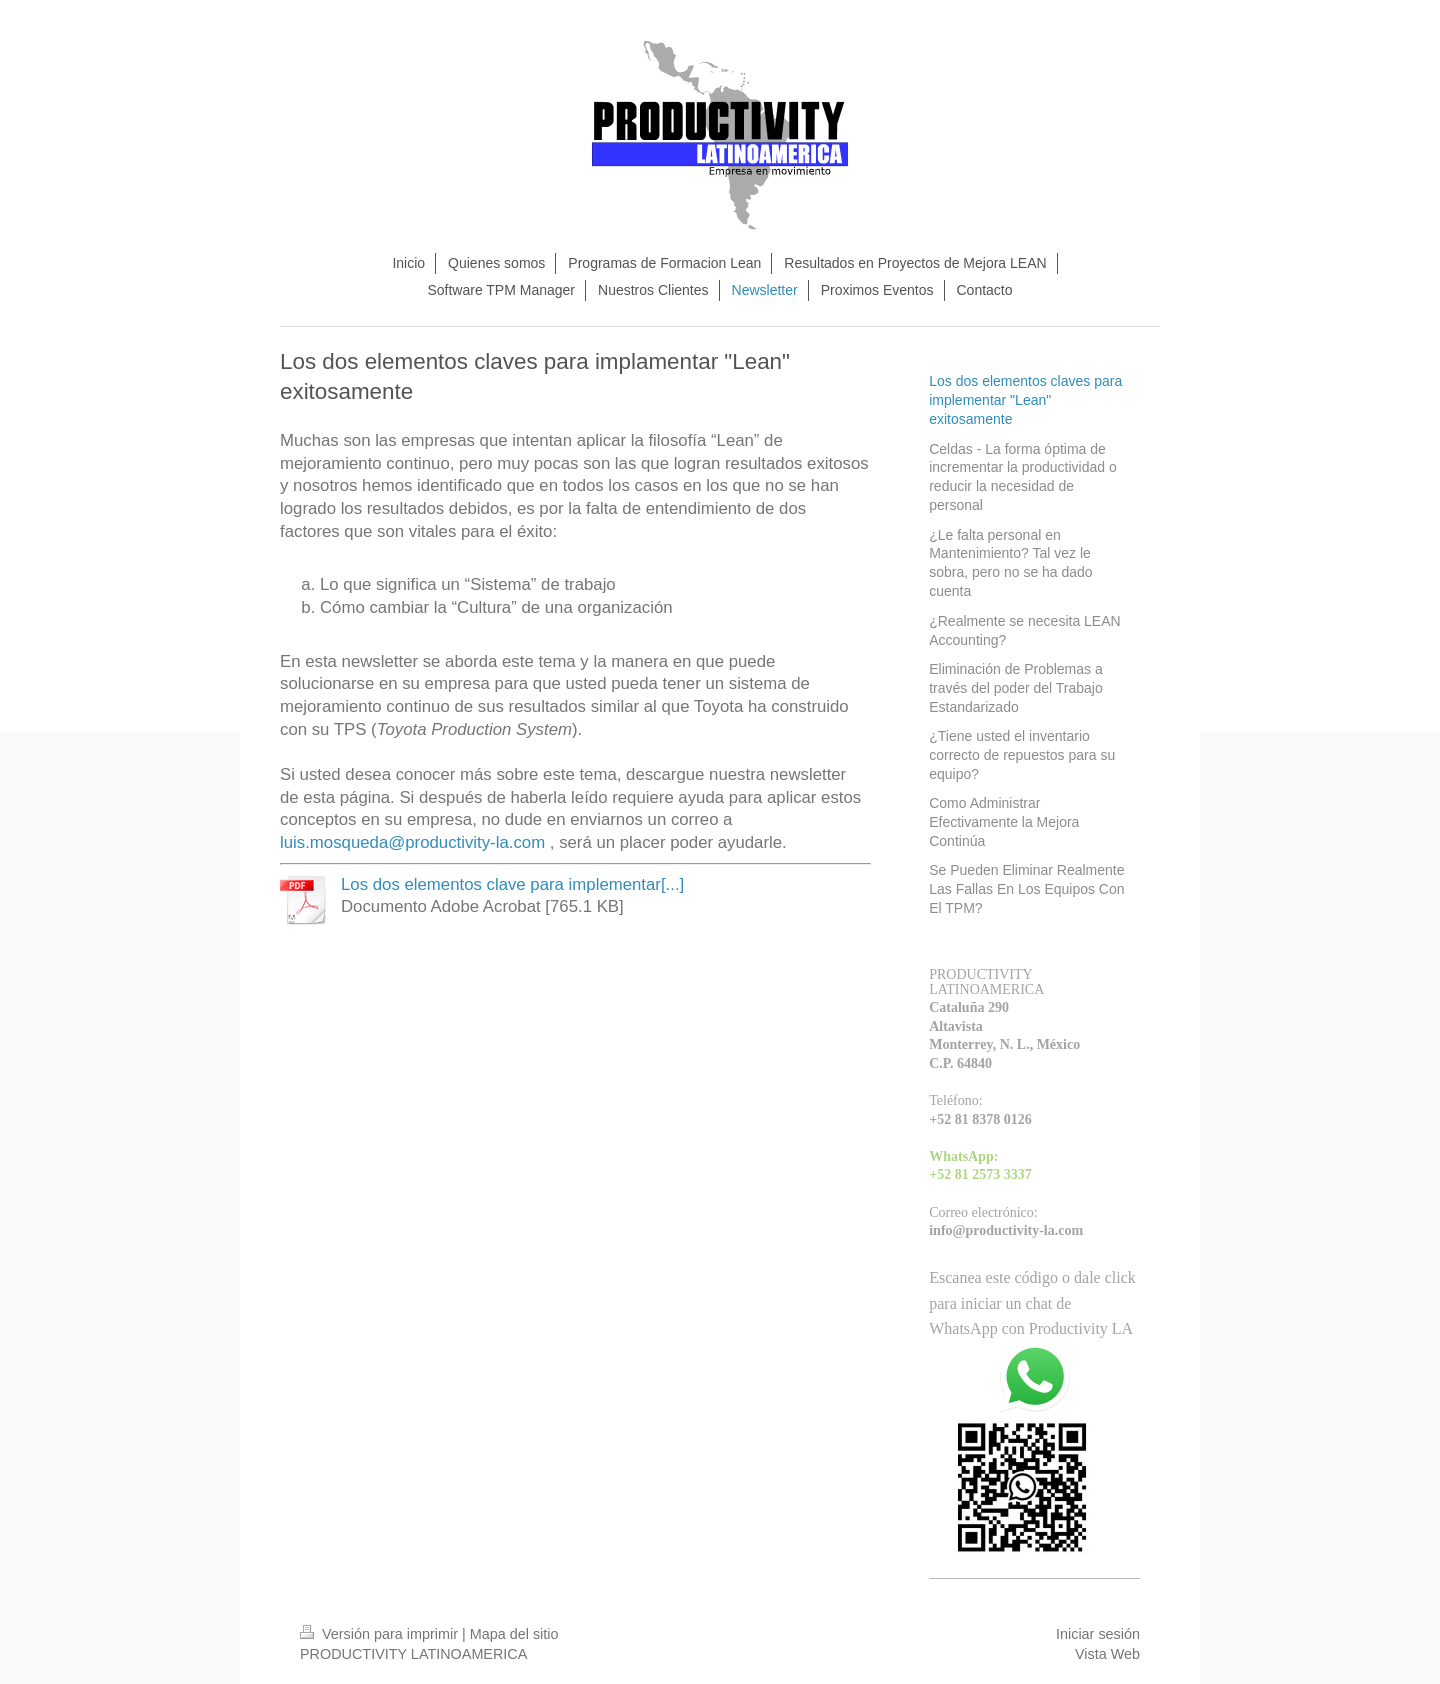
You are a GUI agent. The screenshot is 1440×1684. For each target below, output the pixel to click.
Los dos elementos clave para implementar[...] (512, 884)
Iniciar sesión (1098, 1634)
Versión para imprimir (381, 1634)
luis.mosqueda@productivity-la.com (412, 842)
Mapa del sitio (514, 1634)
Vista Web (1107, 1654)
